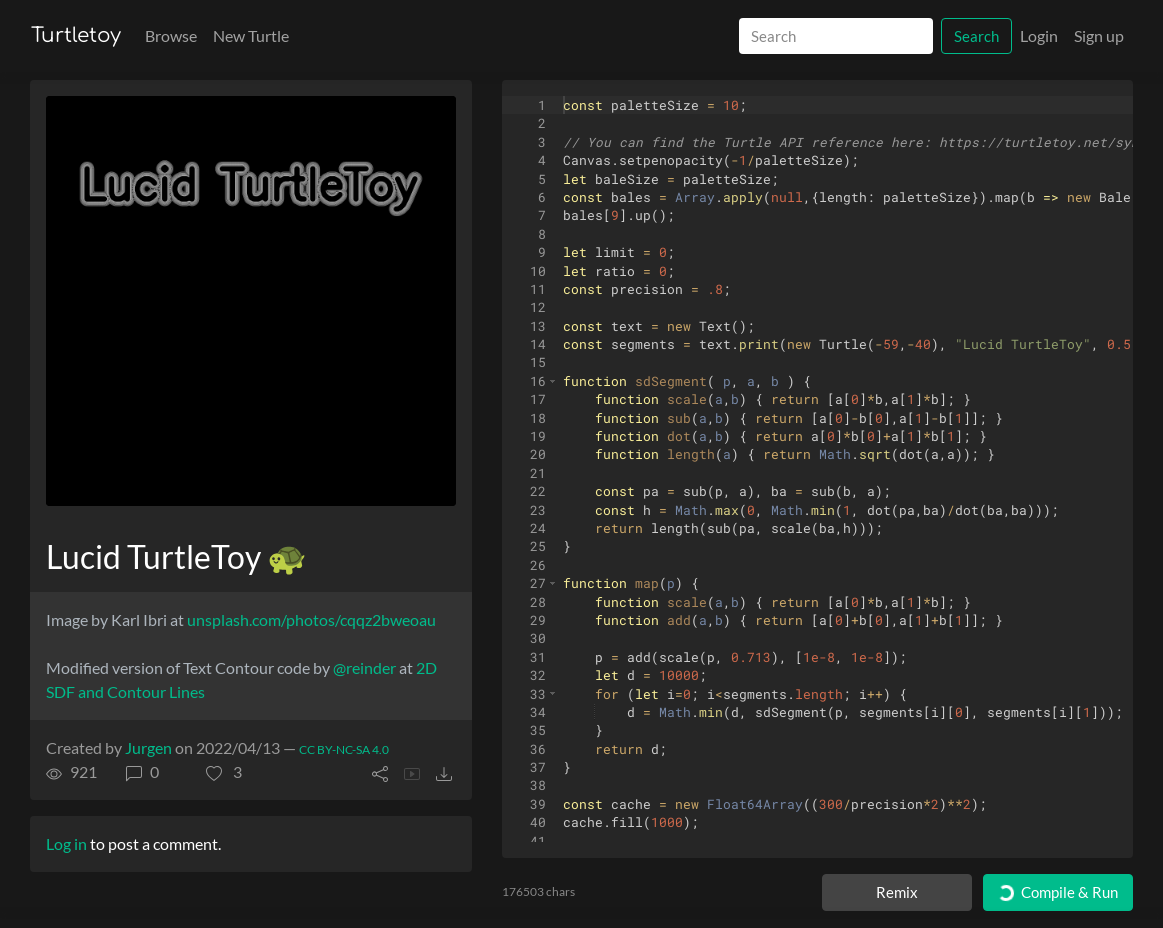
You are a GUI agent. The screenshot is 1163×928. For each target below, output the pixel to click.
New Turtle (251, 35)
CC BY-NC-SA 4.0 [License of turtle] (344, 749)
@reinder (364, 667)
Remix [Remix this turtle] (897, 892)
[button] (224, 772)
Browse (171, 35)
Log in (66, 843)
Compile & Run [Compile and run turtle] (1057, 893)
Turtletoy (76, 35)
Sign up (1099, 35)
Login (1039, 35)
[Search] (836, 36)
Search (976, 36)
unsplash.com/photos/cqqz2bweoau (311, 619)
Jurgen (148, 747)
